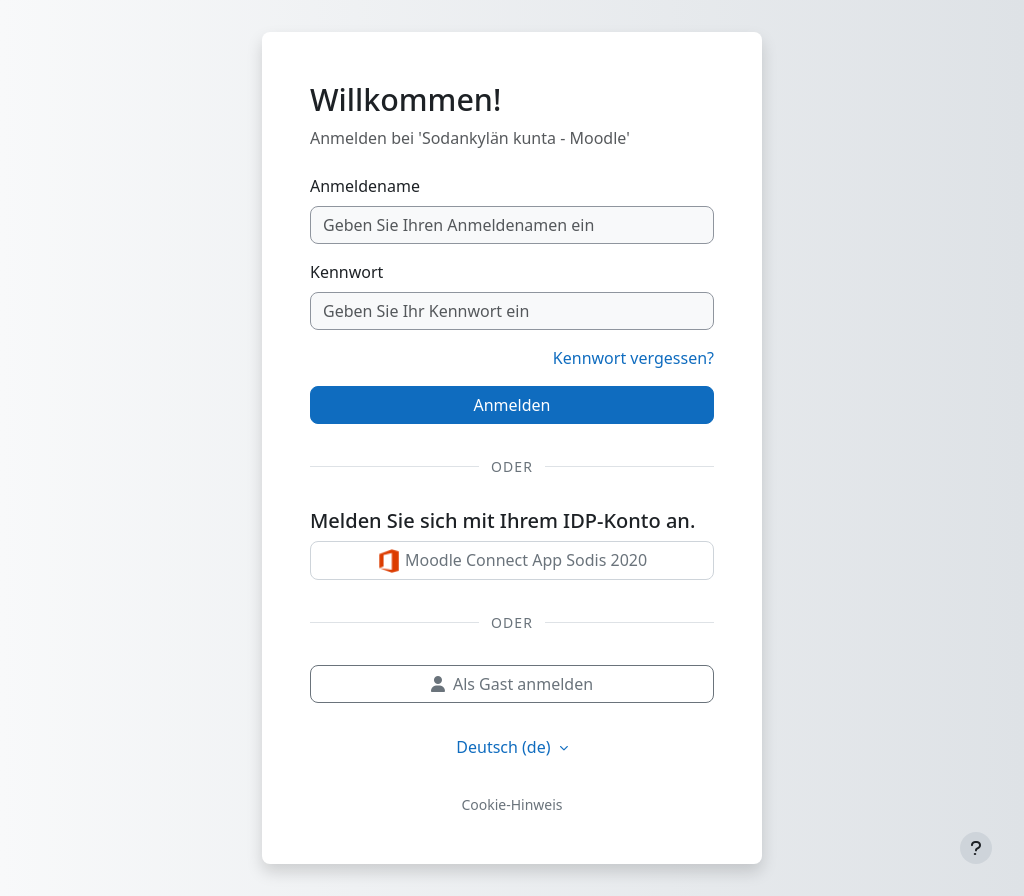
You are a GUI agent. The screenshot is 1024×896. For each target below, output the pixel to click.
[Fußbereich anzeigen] (976, 848)
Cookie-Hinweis (511, 804)
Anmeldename (365, 186)
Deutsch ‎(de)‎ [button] (505, 747)
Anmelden (512, 405)
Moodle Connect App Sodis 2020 (512, 561)
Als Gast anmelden (512, 684)
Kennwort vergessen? (633, 358)
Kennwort (346, 272)
